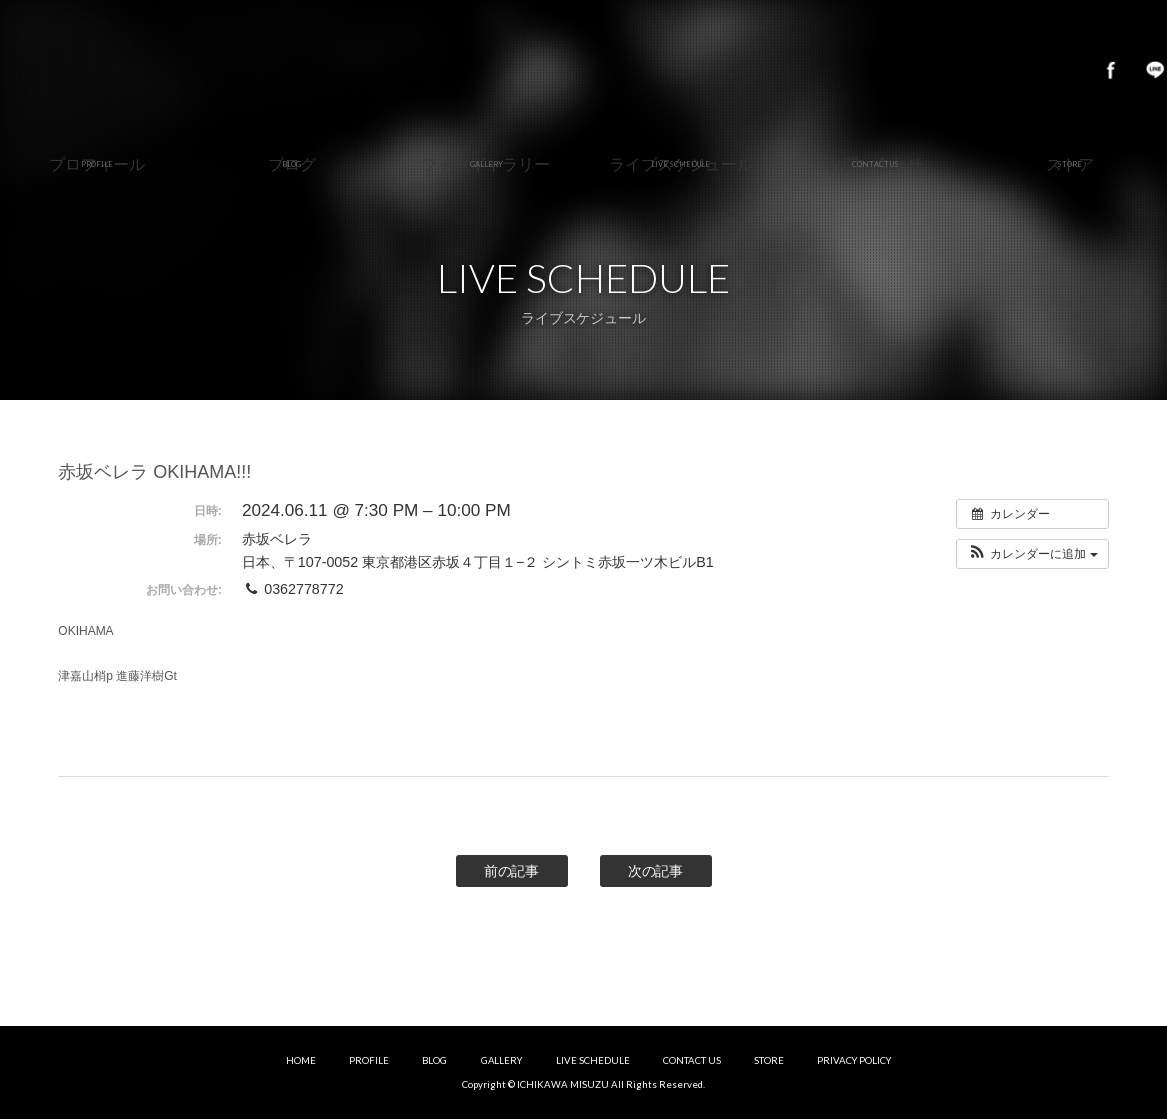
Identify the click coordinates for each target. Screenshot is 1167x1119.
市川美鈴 (583, 70)
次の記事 (656, 871)
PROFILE (369, 1060)
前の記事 (512, 871)
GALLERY (502, 1060)
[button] (1032, 554)
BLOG (434, 1060)
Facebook (1111, 70)
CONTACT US (692, 1060)
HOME (301, 1060)
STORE (769, 1060)
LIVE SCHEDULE (593, 1060)
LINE (1155, 70)
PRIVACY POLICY (854, 1060)
